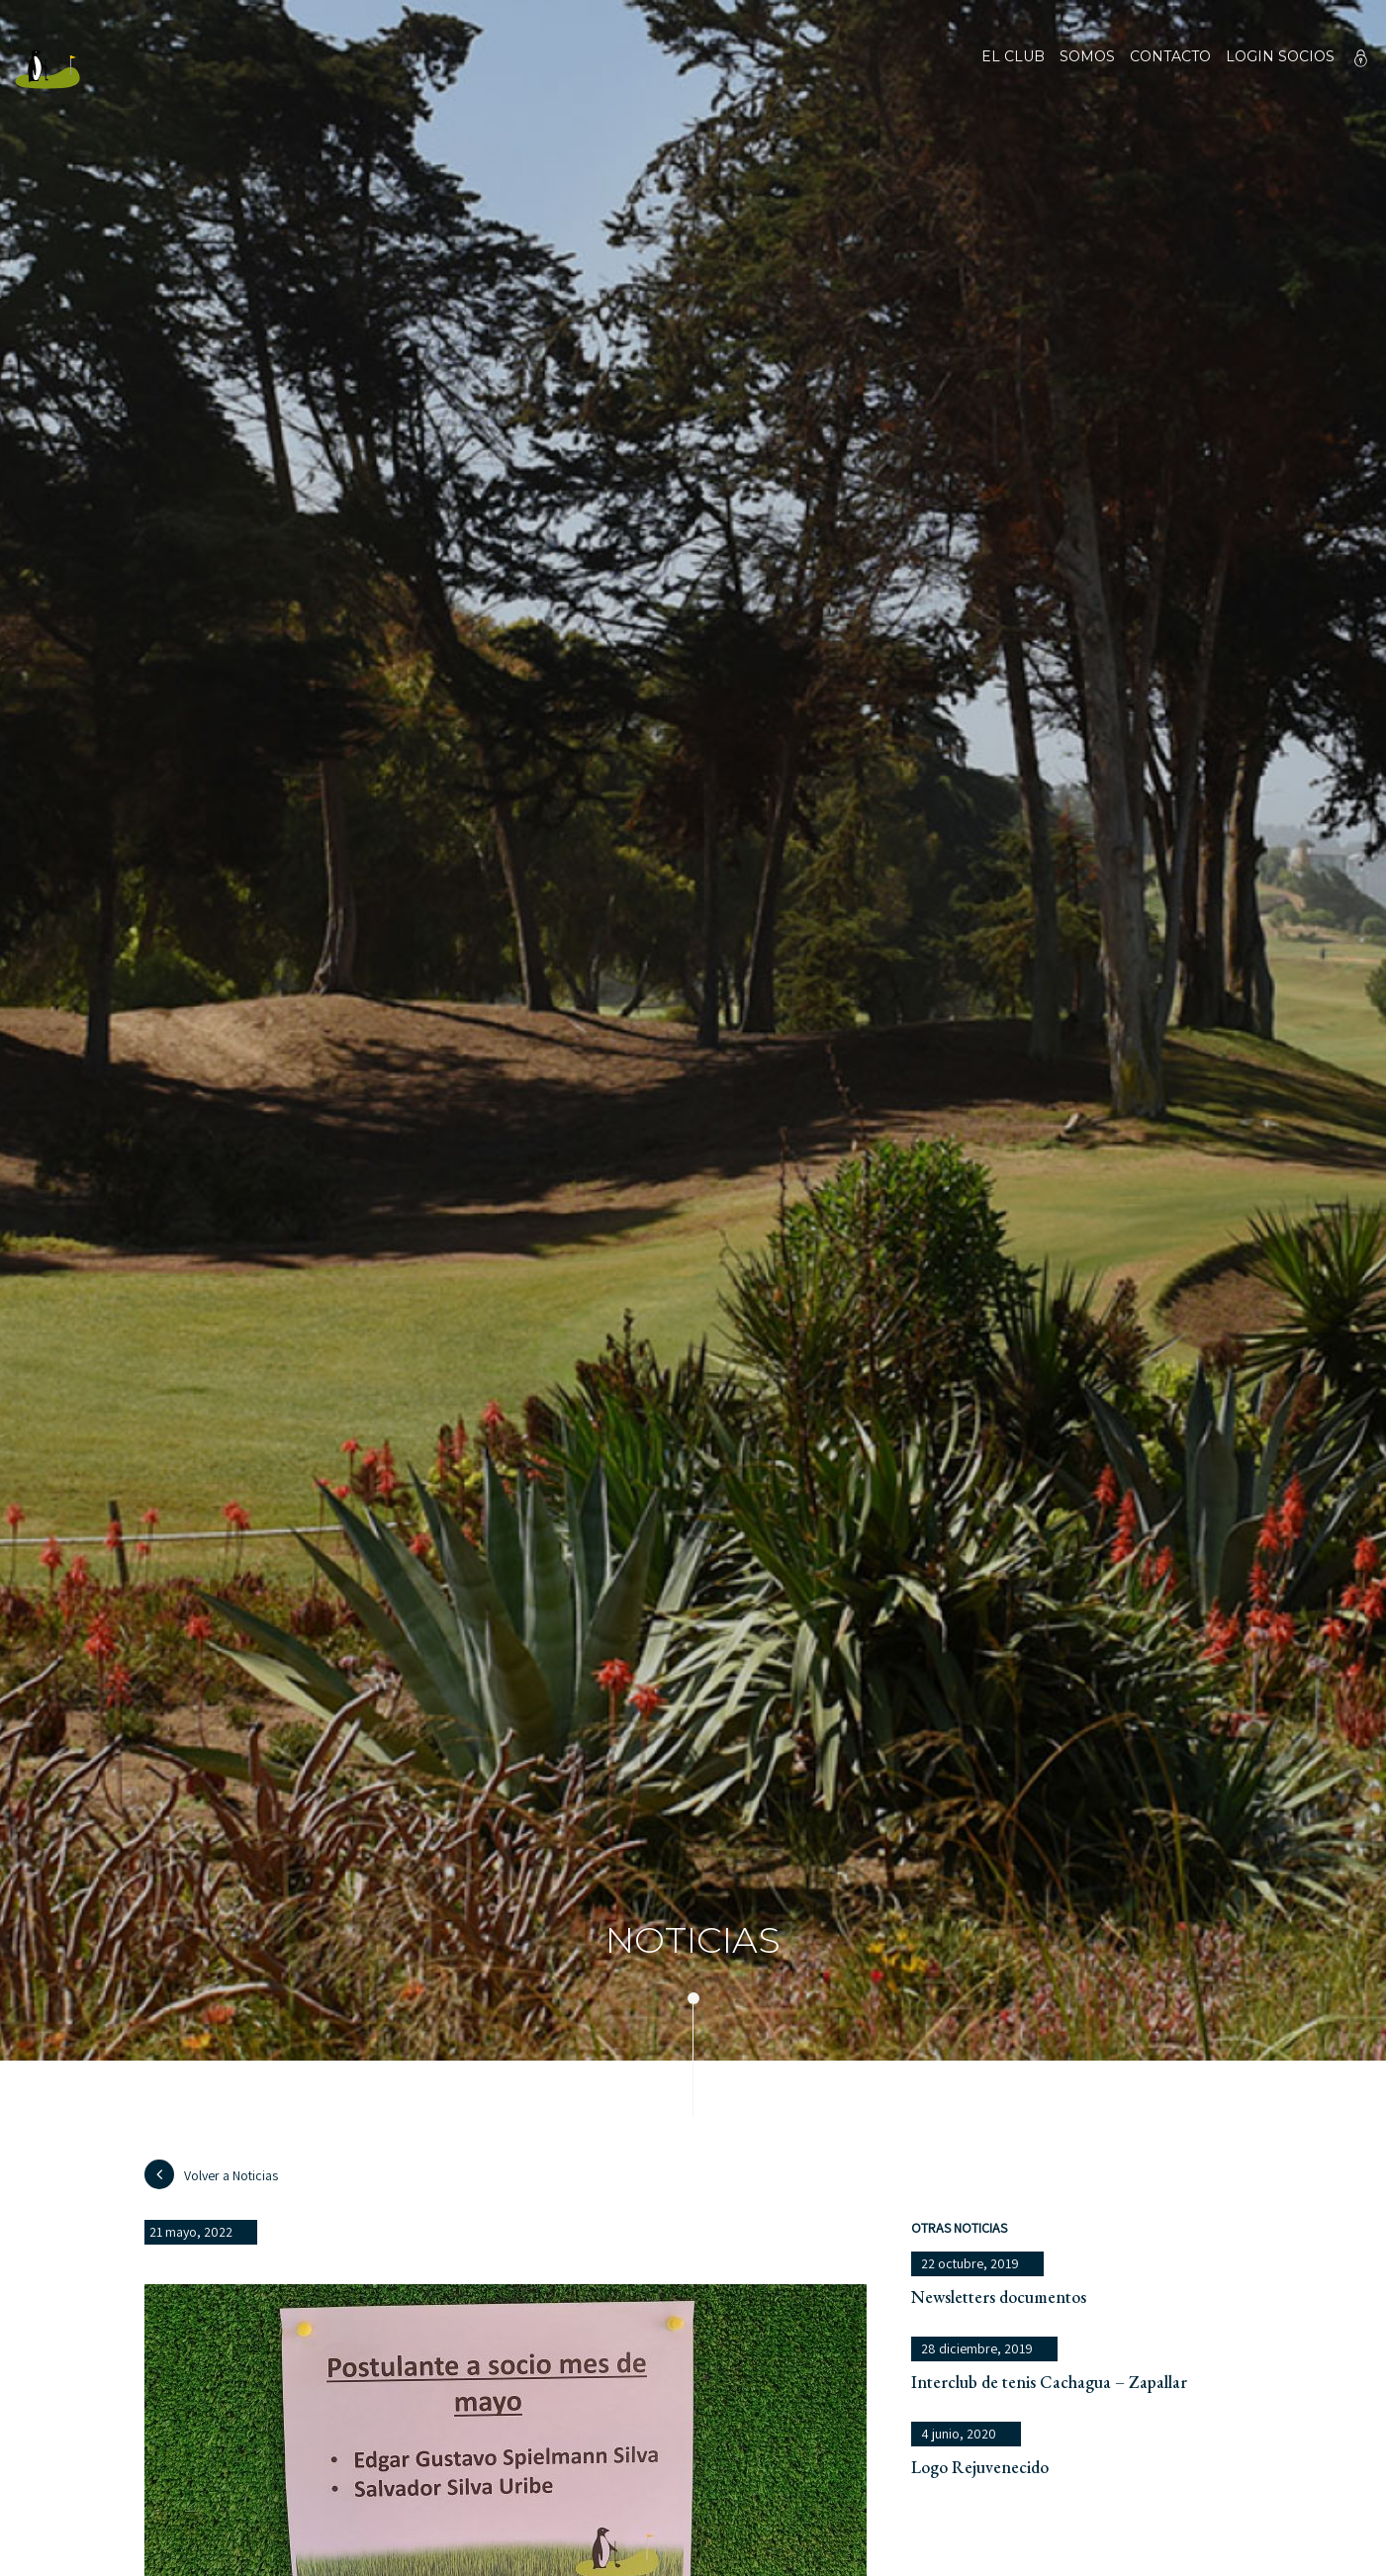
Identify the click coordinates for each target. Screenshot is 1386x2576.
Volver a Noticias (211, 2174)
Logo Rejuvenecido (980, 2466)
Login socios (1280, 57)
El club (1013, 69)
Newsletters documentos (998, 2296)
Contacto (1170, 69)
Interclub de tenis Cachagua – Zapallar (1049, 2381)
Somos (1087, 69)
